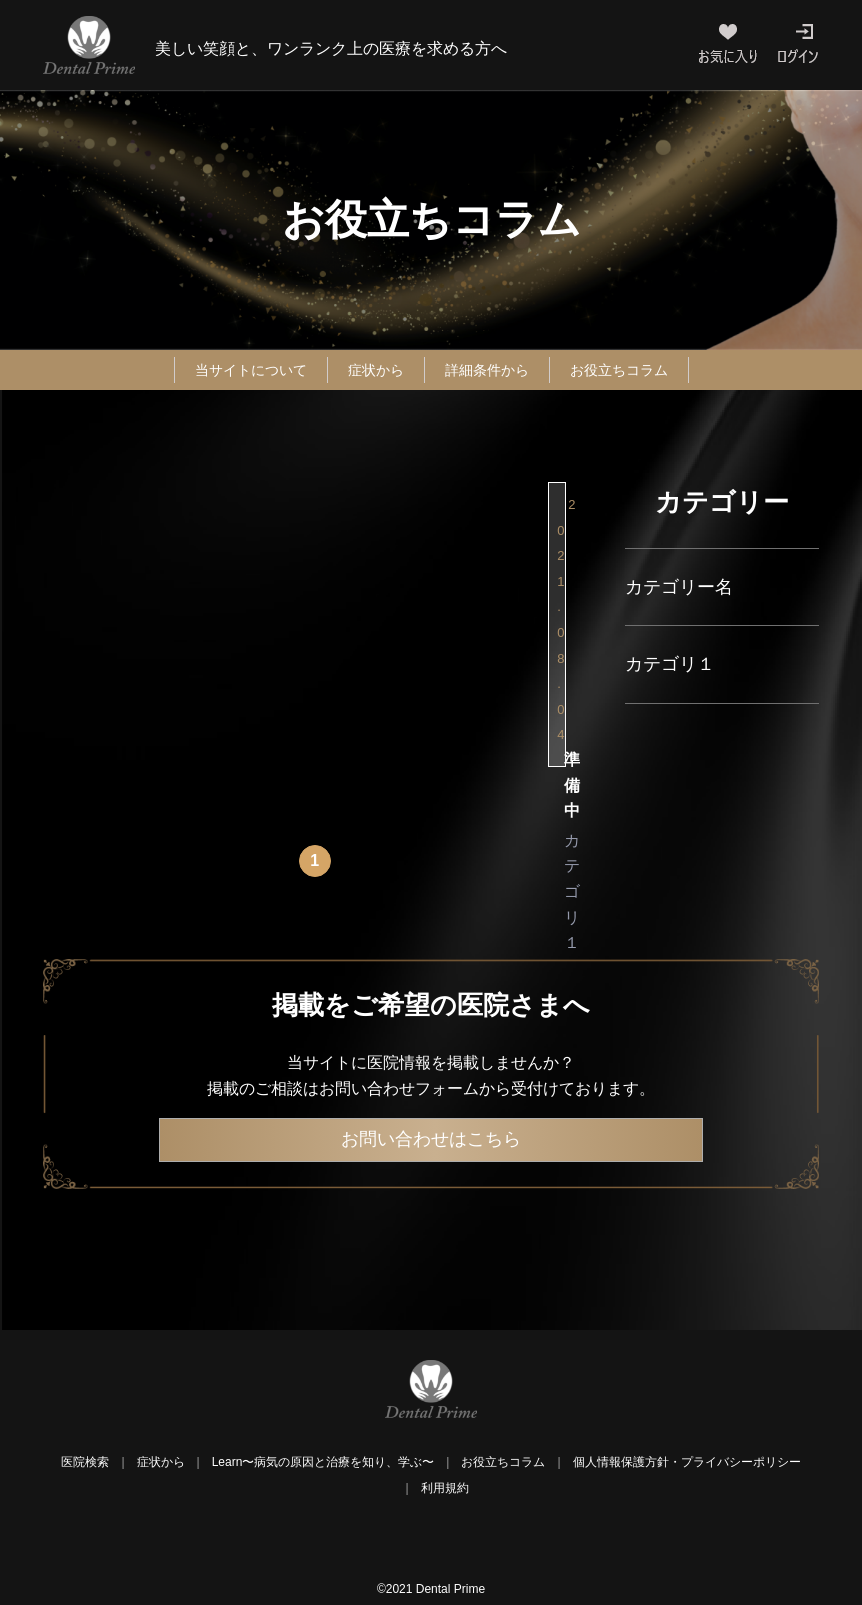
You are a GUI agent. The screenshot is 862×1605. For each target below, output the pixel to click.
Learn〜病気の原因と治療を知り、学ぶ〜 (323, 1466)
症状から (371, 369)
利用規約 (445, 1492)
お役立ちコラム (637, 369)
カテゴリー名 (679, 587)
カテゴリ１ (670, 664)
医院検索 (85, 1466)
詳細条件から (492, 369)
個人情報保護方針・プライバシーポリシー (687, 1466)
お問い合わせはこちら (431, 1143)
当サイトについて (234, 369)
